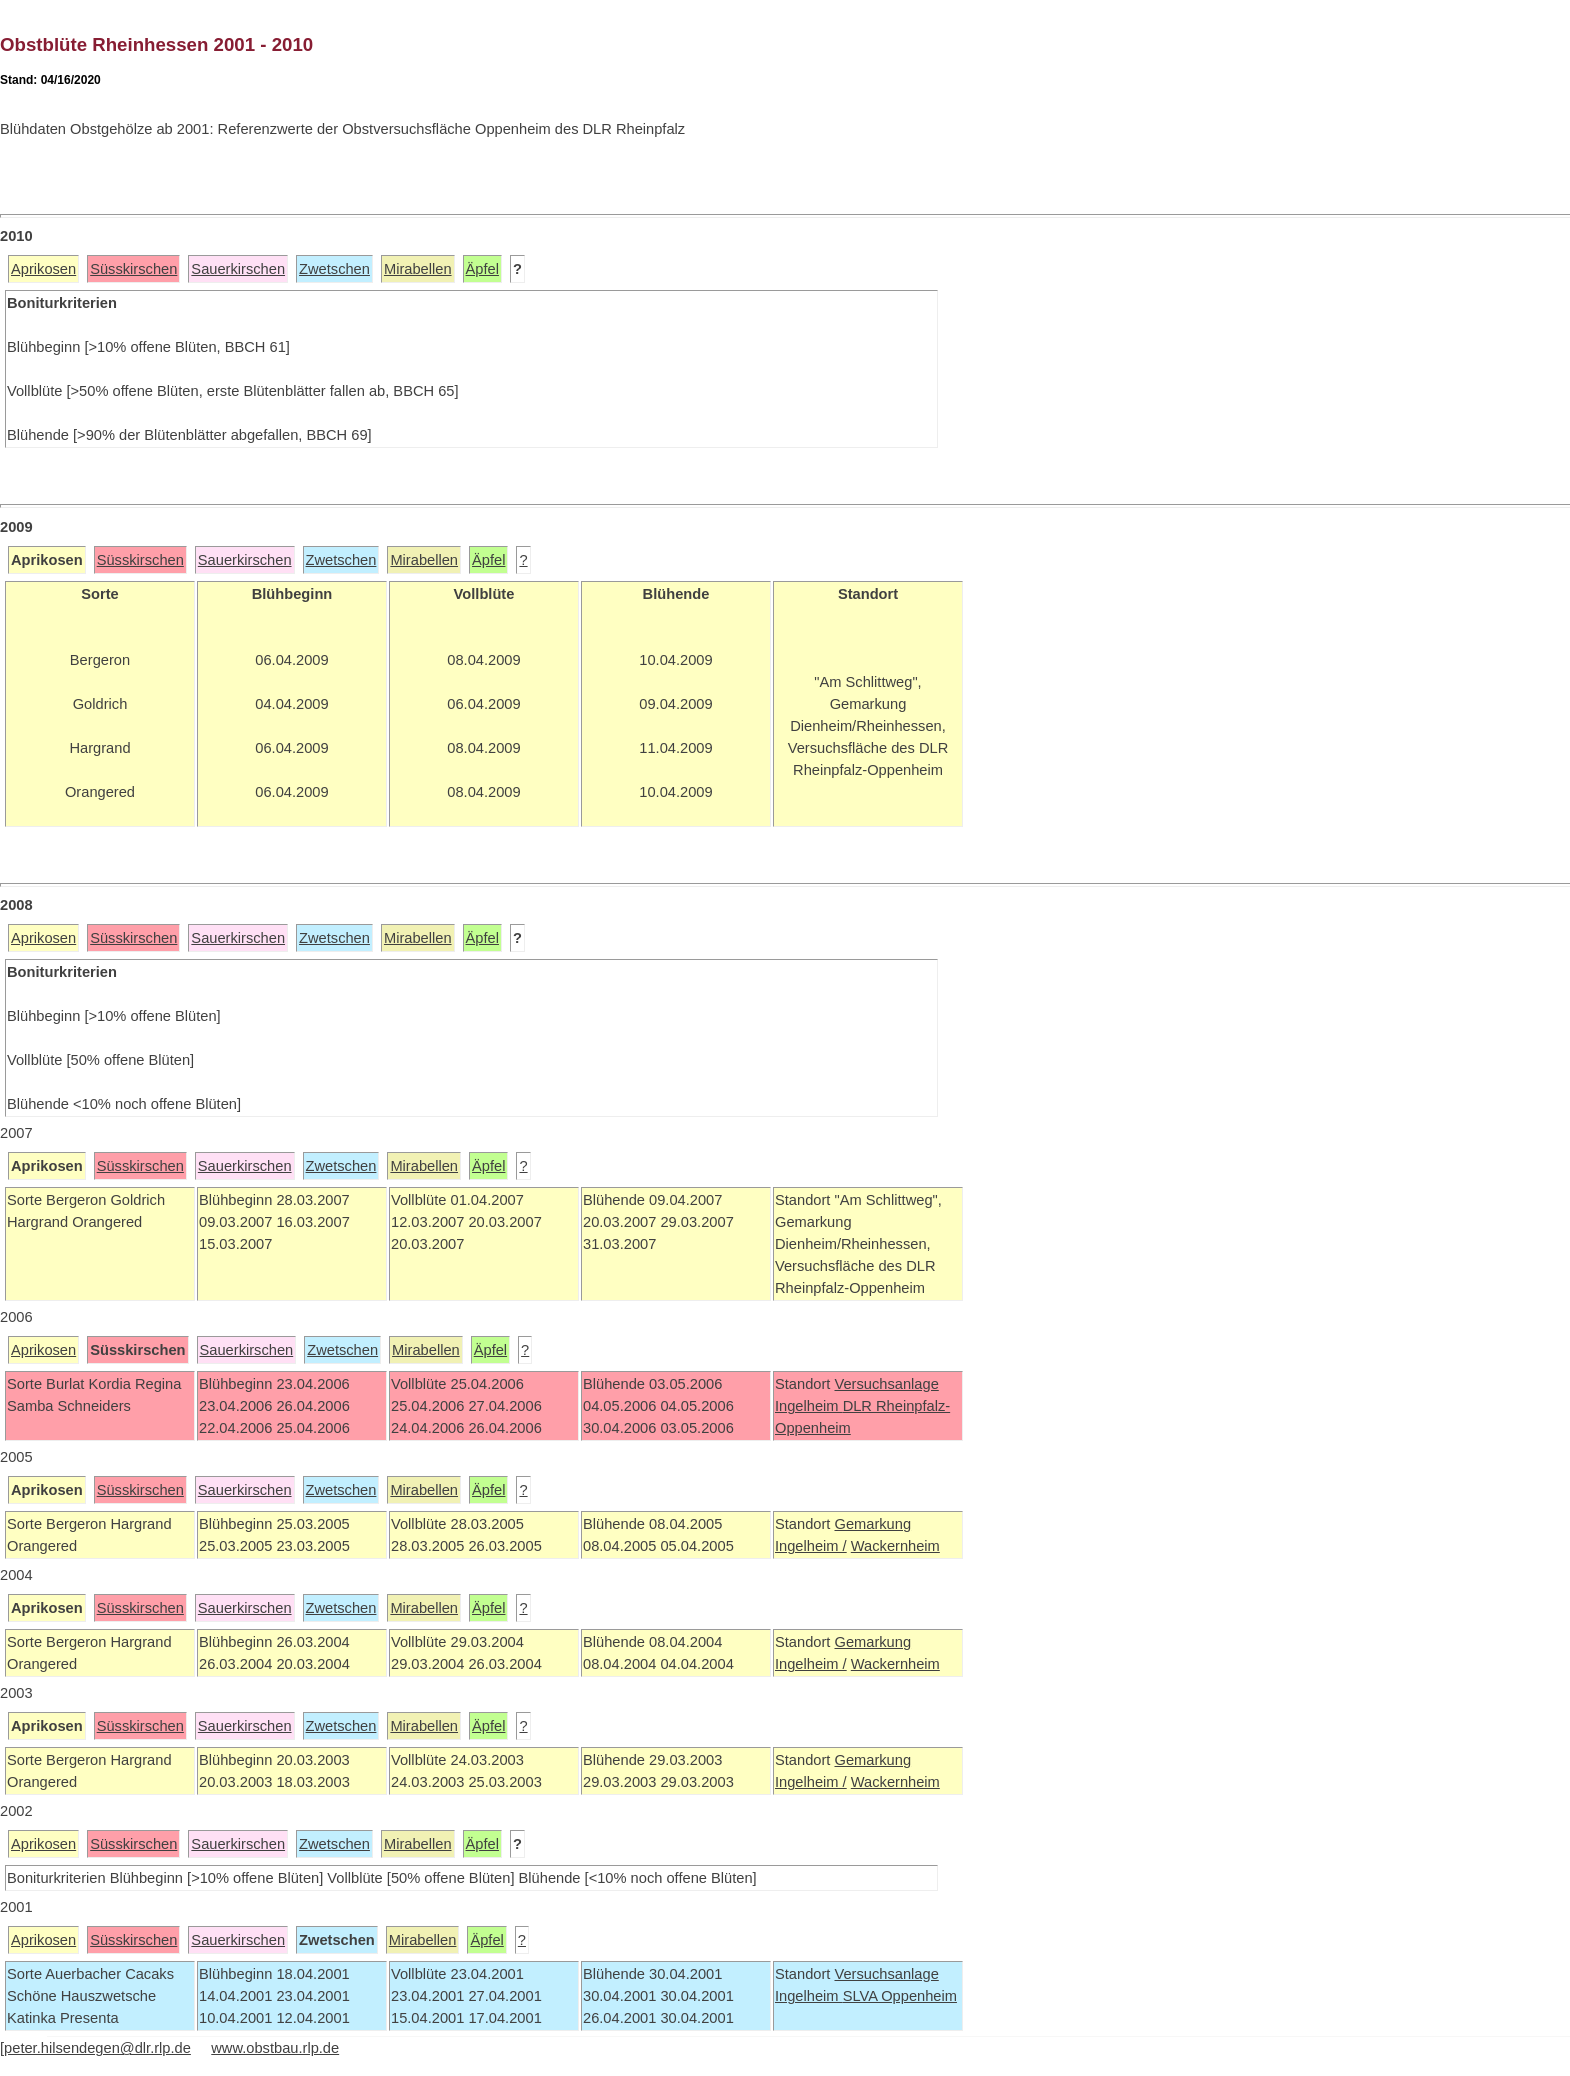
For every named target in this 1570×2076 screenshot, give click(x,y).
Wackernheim (895, 1546)
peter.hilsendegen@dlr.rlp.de (97, 2048)
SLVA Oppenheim (900, 1996)
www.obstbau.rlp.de (275, 2048)
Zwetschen (334, 269)
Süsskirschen (133, 269)
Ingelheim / (811, 1546)
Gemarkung (872, 1524)
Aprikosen (43, 269)
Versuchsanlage (886, 1384)
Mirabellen (418, 269)
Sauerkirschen (238, 269)
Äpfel (482, 269)
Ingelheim (809, 1406)
